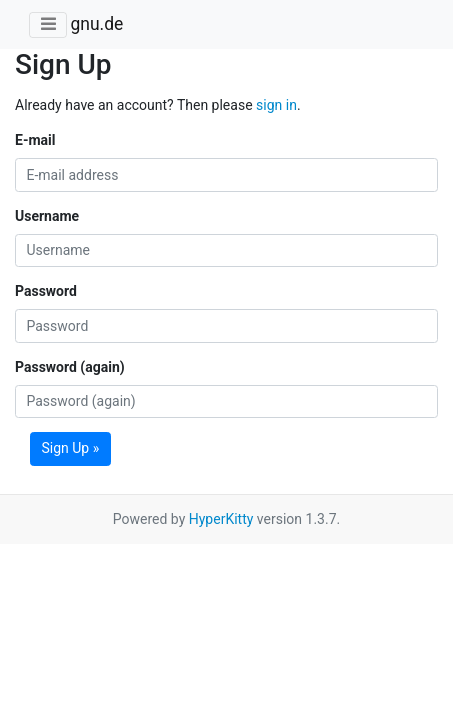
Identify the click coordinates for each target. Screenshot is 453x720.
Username (47, 216)
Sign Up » (71, 448)
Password (46, 291)
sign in (276, 105)
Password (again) (70, 367)
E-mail (35, 140)
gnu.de (96, 24)
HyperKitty (221, 519)
